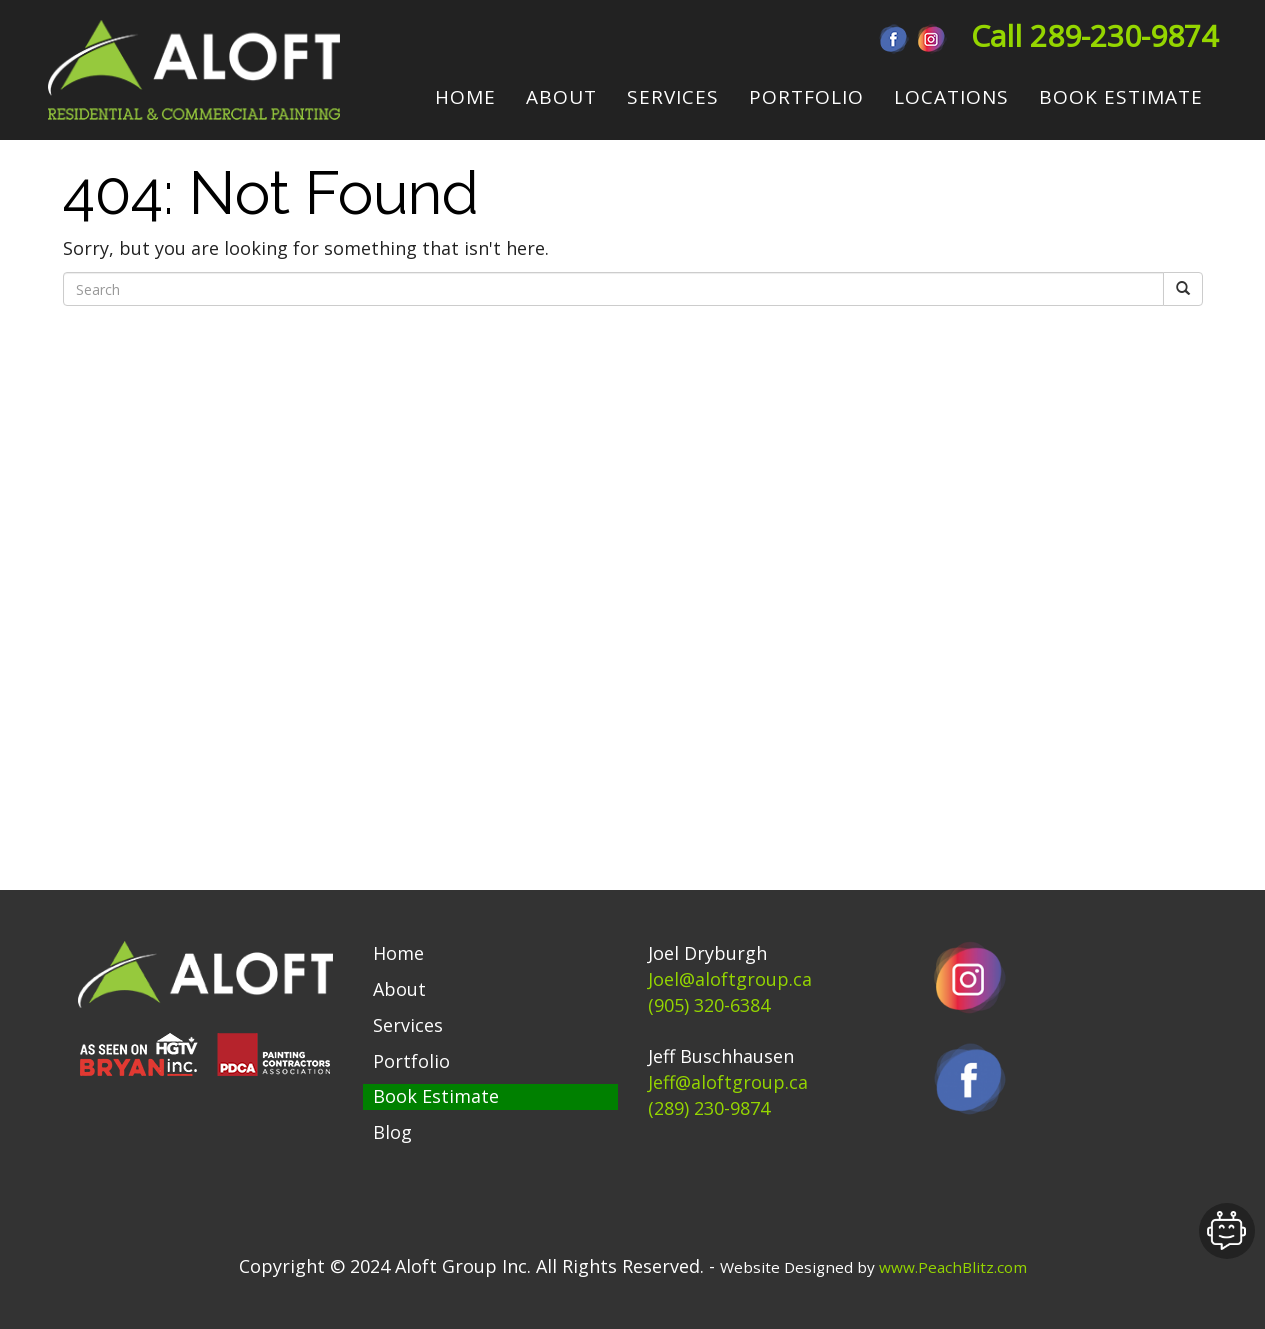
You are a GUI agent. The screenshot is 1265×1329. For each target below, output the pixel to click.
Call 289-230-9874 (1094, 35)
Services (408, 1025)
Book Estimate (436, 1096)
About (399, 989)
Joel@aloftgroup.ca (730, 979)
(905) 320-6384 (709, 1005)
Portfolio (411, 1061)
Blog (392, 1132)
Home (398, 953)
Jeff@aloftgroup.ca (728, 1082)
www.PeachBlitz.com (953, 1267)
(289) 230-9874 (709, 1108)
